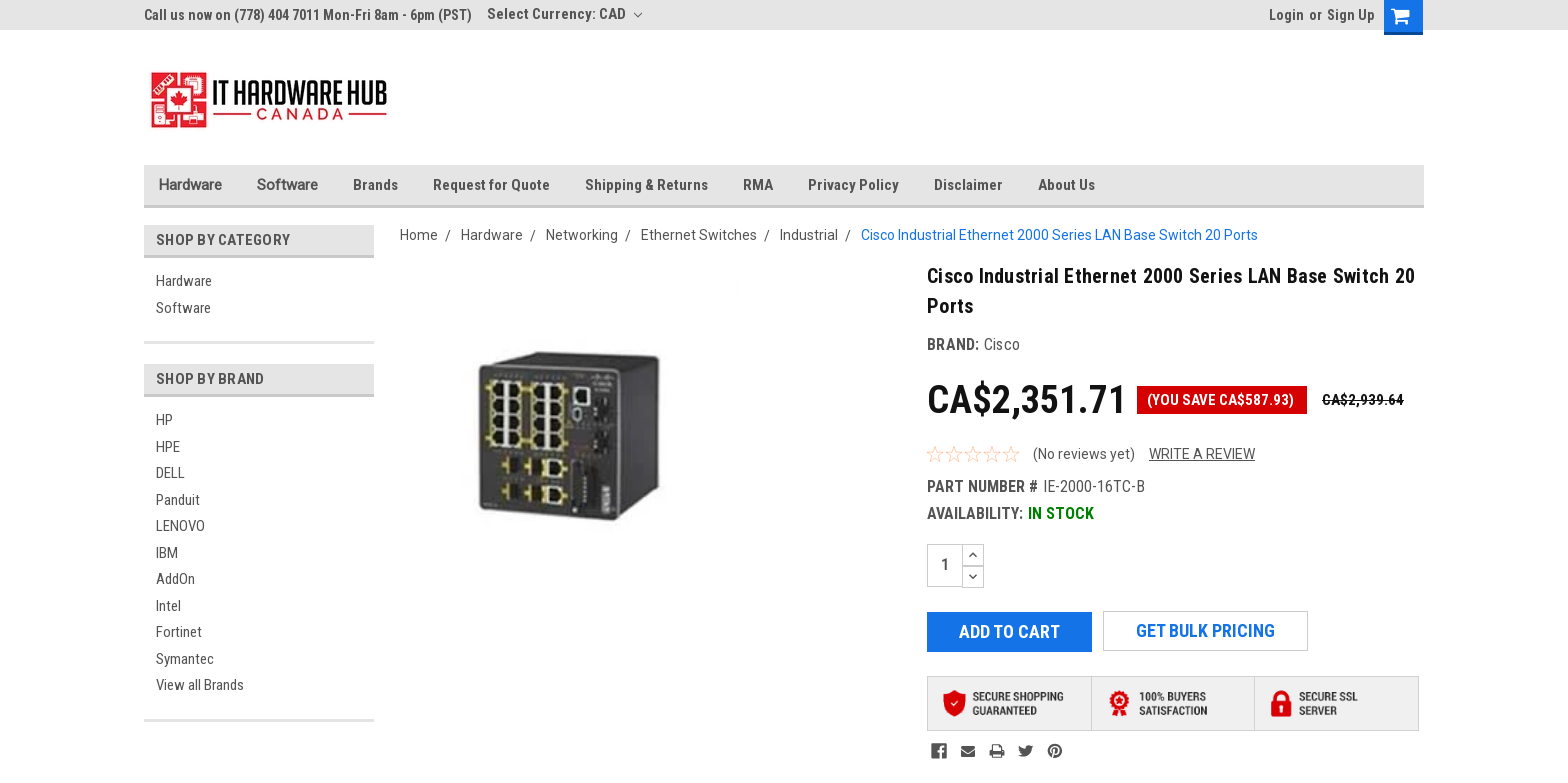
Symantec (185, 659)
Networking (582, 235)
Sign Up (1350, 15)
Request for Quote (491, 185)
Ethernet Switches (699, 235)
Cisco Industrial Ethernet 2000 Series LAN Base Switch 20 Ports (1059, 235)
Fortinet (179, 632)
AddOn (175, 579)
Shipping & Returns (646, 185)
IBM (167, 553)
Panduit (178, 500)
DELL (170, 473)
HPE (168, 447)
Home (419, 235)
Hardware (190, 185)
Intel (168, 606)
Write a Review (1202, 454)
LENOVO (180, 526)
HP (164, 420)
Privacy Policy (853, 185)
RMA (758, 185)
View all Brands (200, 685)
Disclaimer (968, 185)
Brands (375, 185)
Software (287, 185)
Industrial (809, 235)
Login (1286, 15)
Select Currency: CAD (564, 14)
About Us (1066, 185)
